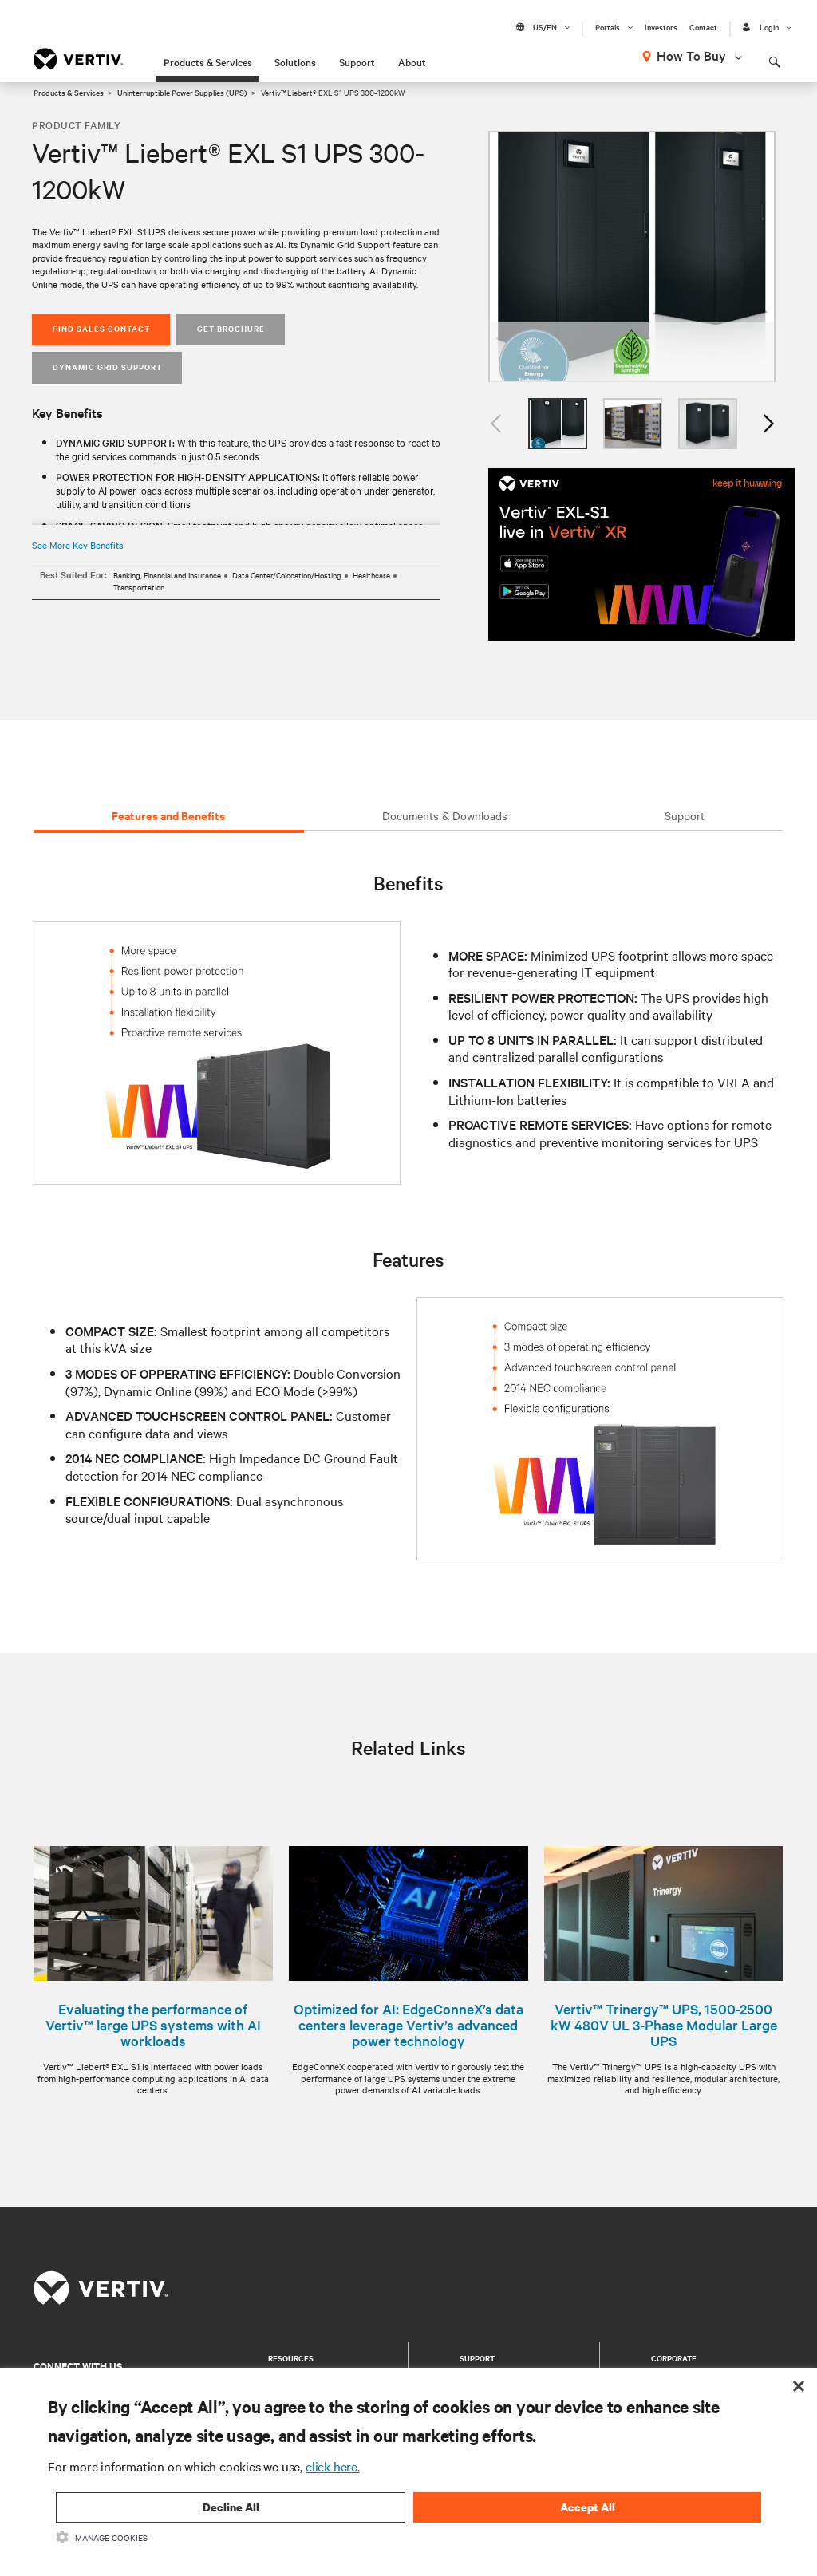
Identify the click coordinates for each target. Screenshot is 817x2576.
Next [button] (768, 423)
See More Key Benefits (77, 544)
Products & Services (208, 61)
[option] (632, 256)
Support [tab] (685, 815)
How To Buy (691, 55)
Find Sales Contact (101, 328)
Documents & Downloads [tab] (444, 815)
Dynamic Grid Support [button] (107, 367)
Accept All (587, 2507)
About (412, 61)
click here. (333, 2466)
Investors (661, 27)
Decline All (231, 2507)
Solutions (295, 61)
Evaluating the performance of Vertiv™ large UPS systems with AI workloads (153, 2025)
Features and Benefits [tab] (168, 815)
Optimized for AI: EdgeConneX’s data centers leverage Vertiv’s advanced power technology (408, 2025)
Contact (703, 27)
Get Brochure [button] (231, 328)
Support (357, 61)
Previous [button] (496, 423)
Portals (607, 27)
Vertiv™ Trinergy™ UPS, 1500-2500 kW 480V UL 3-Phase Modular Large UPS (664, 2025)
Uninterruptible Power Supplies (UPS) (182, 92)
